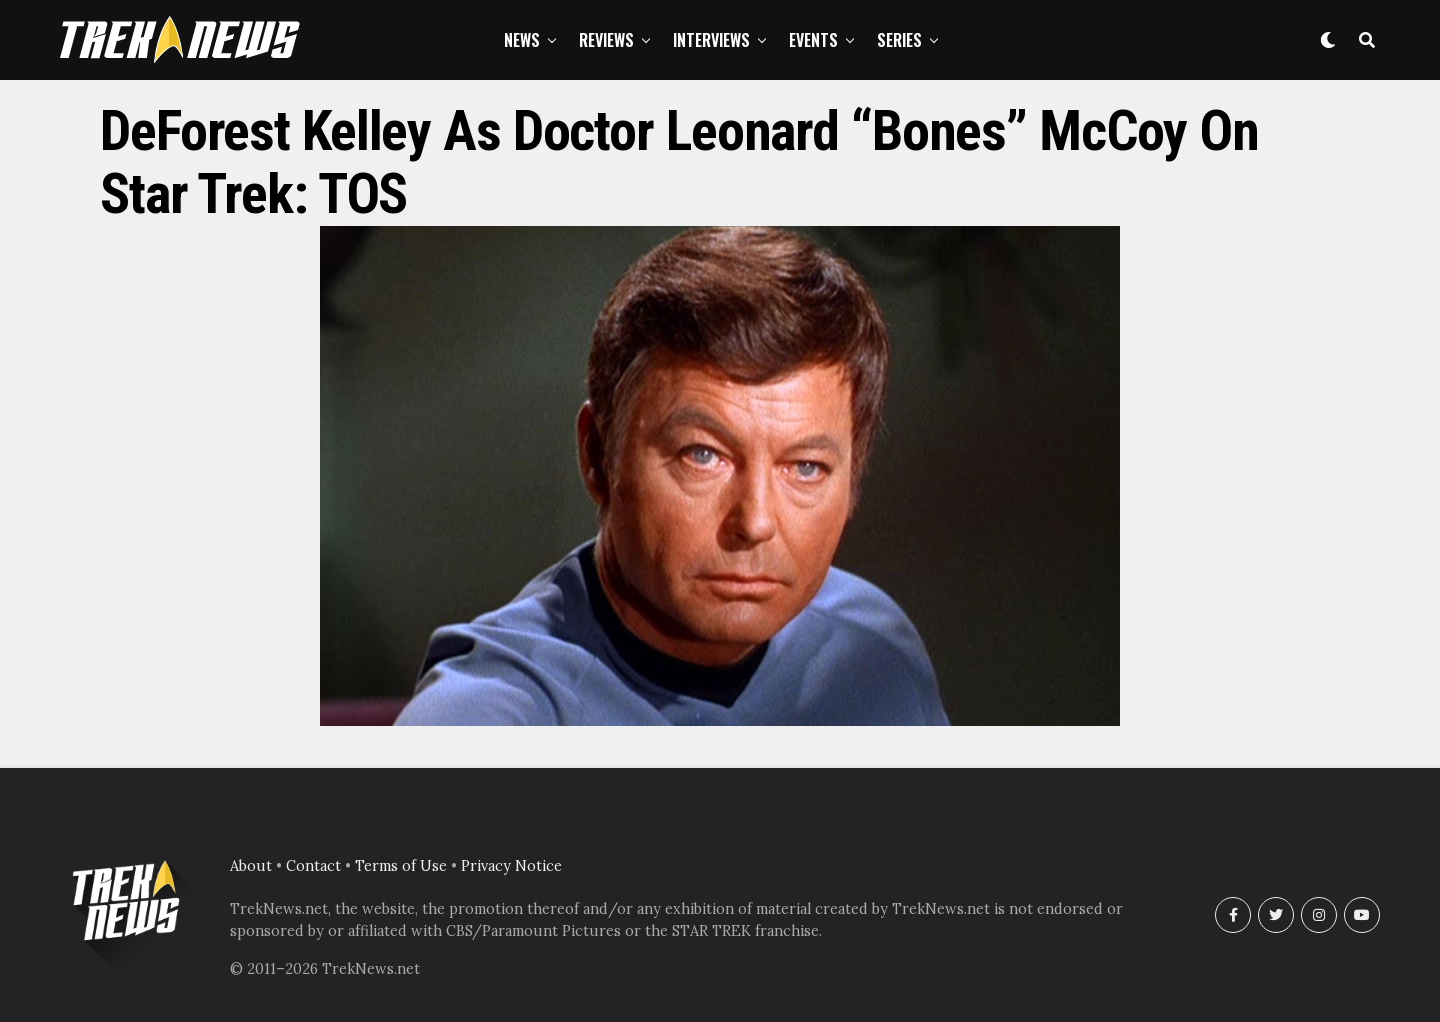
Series (899, 40)
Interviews (711, 40)
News (522, 40)
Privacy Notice (511, 866)
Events (813, 40)
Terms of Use (401, 866)
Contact (313, 866)
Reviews (606, 40)
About (251, 866)
